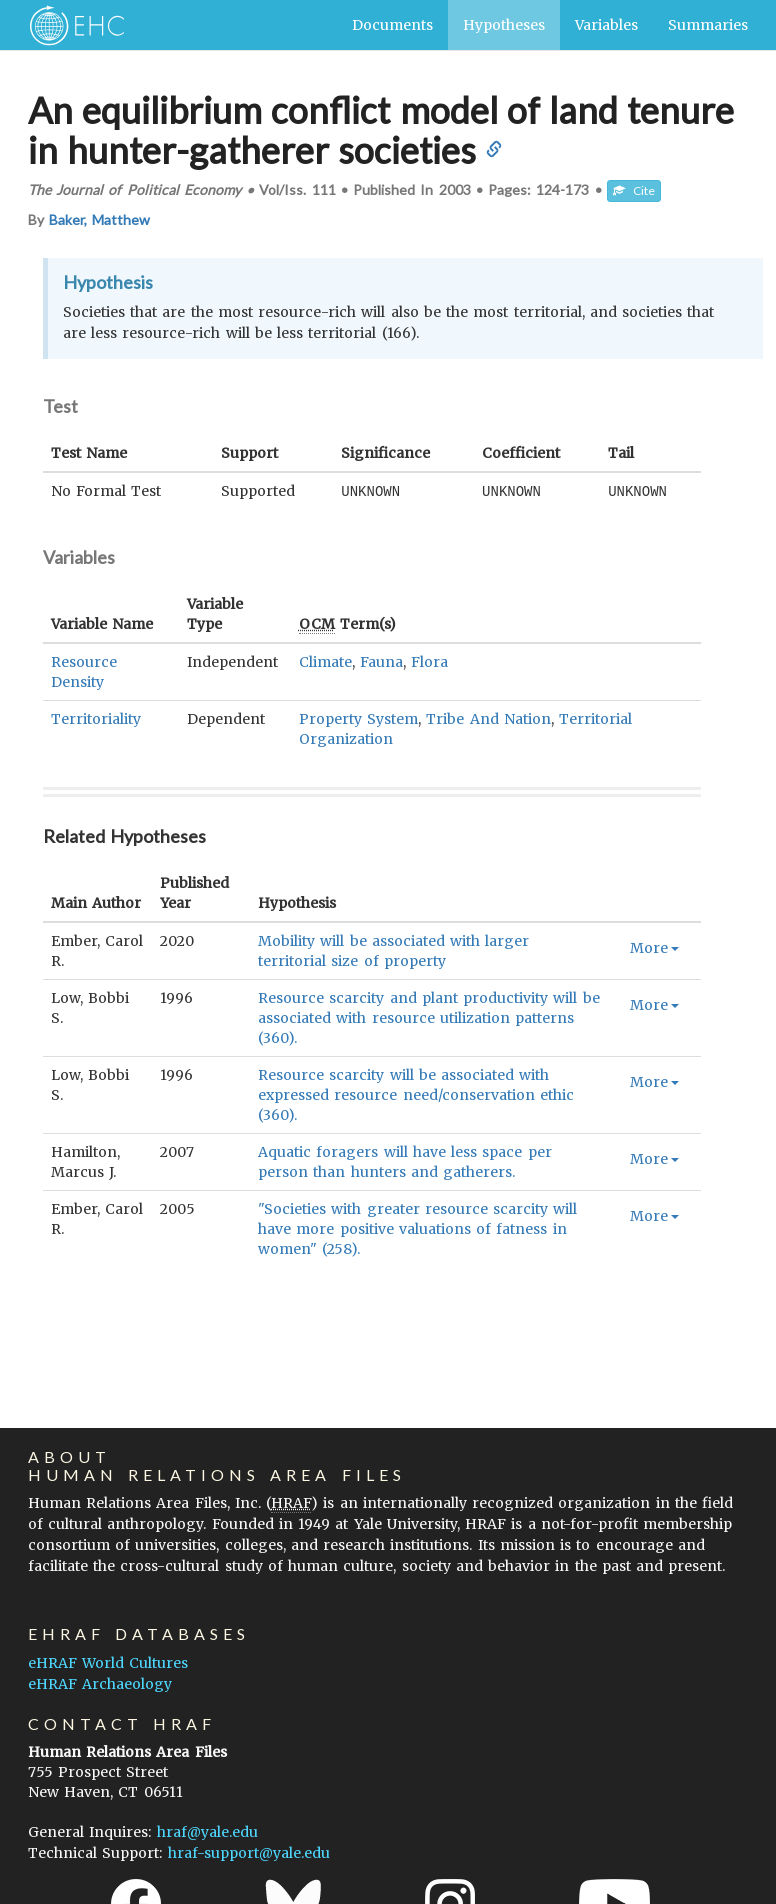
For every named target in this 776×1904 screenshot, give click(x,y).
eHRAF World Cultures (108, 1663)
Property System (358, 718)
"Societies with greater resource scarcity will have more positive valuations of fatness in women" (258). (417, 1228)
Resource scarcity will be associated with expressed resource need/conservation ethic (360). (416, 1094)
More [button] (654, 947)
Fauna (381, 661)
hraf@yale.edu (207, 1832)
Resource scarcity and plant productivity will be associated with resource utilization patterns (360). (428, 1017)
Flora (429, 661)
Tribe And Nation (488, 718)
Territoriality (96, 718)
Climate (325, 661)
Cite (634, 190)
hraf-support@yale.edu (249, 1853)
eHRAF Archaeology (100, 1684)
